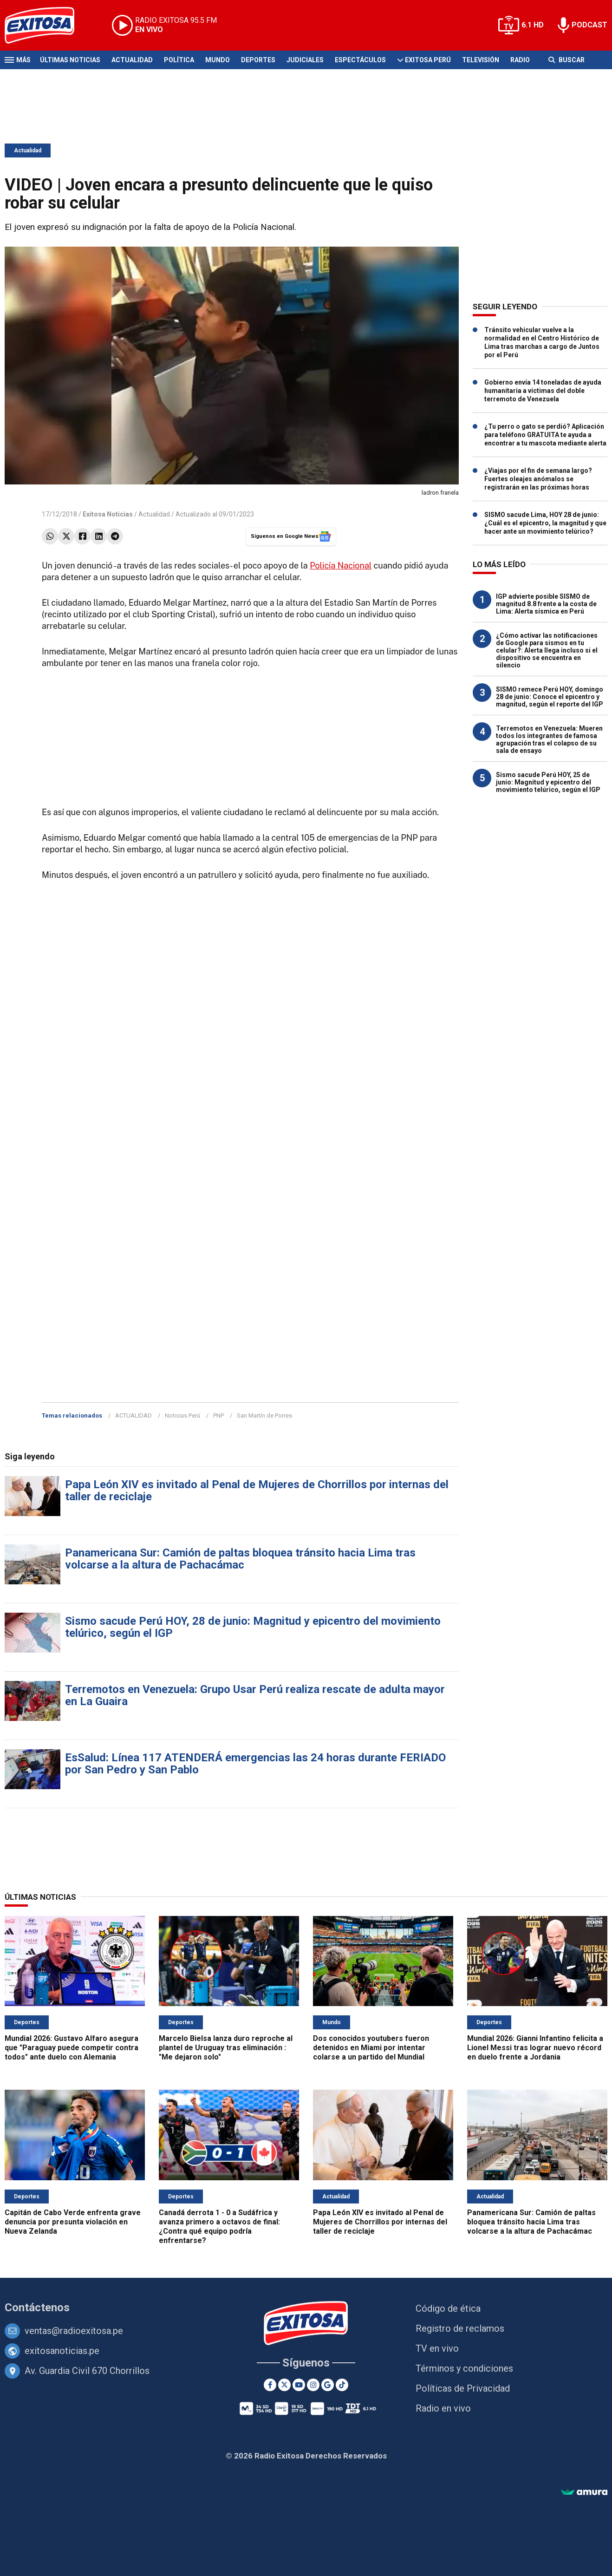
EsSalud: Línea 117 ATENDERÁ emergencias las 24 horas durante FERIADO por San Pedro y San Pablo (255, 1763)
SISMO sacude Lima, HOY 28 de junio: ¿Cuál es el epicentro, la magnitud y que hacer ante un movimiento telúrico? (545, 523)
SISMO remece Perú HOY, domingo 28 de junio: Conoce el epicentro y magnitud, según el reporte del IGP (549, 697)
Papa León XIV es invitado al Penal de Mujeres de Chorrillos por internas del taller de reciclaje (257, 1490)
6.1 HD (532, 24)
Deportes (258, 60)
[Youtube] (299, 2385)
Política (179, 60)
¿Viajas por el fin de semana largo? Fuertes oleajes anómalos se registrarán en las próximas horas (538, 479)
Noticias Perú (182, 1415)
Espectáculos (360, 60)
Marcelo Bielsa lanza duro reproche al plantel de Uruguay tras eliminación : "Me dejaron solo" (226, 2047)
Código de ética (448, 2308)
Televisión (480, 60)
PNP (218, 1415)
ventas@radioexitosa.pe (74, 2330)
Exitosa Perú (428, 60)
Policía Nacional (340, 565)
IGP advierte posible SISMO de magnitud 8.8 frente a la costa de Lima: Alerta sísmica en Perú (546, 604)
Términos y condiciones (464, 2368)
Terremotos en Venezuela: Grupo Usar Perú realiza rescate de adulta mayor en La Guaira (255, 1695)
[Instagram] (313, 2385)
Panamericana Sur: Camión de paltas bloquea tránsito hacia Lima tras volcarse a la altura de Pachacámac (240, 1558)
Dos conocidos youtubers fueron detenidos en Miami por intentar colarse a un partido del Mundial (371, 2047)
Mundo (217, 60)
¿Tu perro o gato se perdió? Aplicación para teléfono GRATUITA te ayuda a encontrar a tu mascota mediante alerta (545, 435)
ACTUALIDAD (133, 1415)
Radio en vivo (443, 2408)
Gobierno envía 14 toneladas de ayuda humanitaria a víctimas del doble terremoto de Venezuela (542, 391)
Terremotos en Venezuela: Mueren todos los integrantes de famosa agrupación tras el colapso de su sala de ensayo (549, 739)
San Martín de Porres (264, 1415)
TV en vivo (437, 2348)
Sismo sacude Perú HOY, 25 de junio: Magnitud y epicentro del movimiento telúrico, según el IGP (548, 782)
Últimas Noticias (70, 60)
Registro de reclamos (460, 2328)
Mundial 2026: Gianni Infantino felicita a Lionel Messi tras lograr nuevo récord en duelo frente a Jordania (535, 2047)
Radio (520, 60)
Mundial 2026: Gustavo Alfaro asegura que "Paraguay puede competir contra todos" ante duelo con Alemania (71, 2047)
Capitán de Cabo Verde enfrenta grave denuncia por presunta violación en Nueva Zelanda (73, 2222)
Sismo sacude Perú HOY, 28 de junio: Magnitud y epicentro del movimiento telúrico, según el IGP (253, 1627)
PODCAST (589, 24)
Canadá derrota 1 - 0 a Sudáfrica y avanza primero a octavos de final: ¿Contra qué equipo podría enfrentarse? (219, 2226)
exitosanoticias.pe (62, 2350)
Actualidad (132, 60)
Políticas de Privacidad (463, 2388)
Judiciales (305, 60)
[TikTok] (342, 2385)
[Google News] (327, 2385)
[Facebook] (270, 2385)
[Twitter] (284, 2385)
